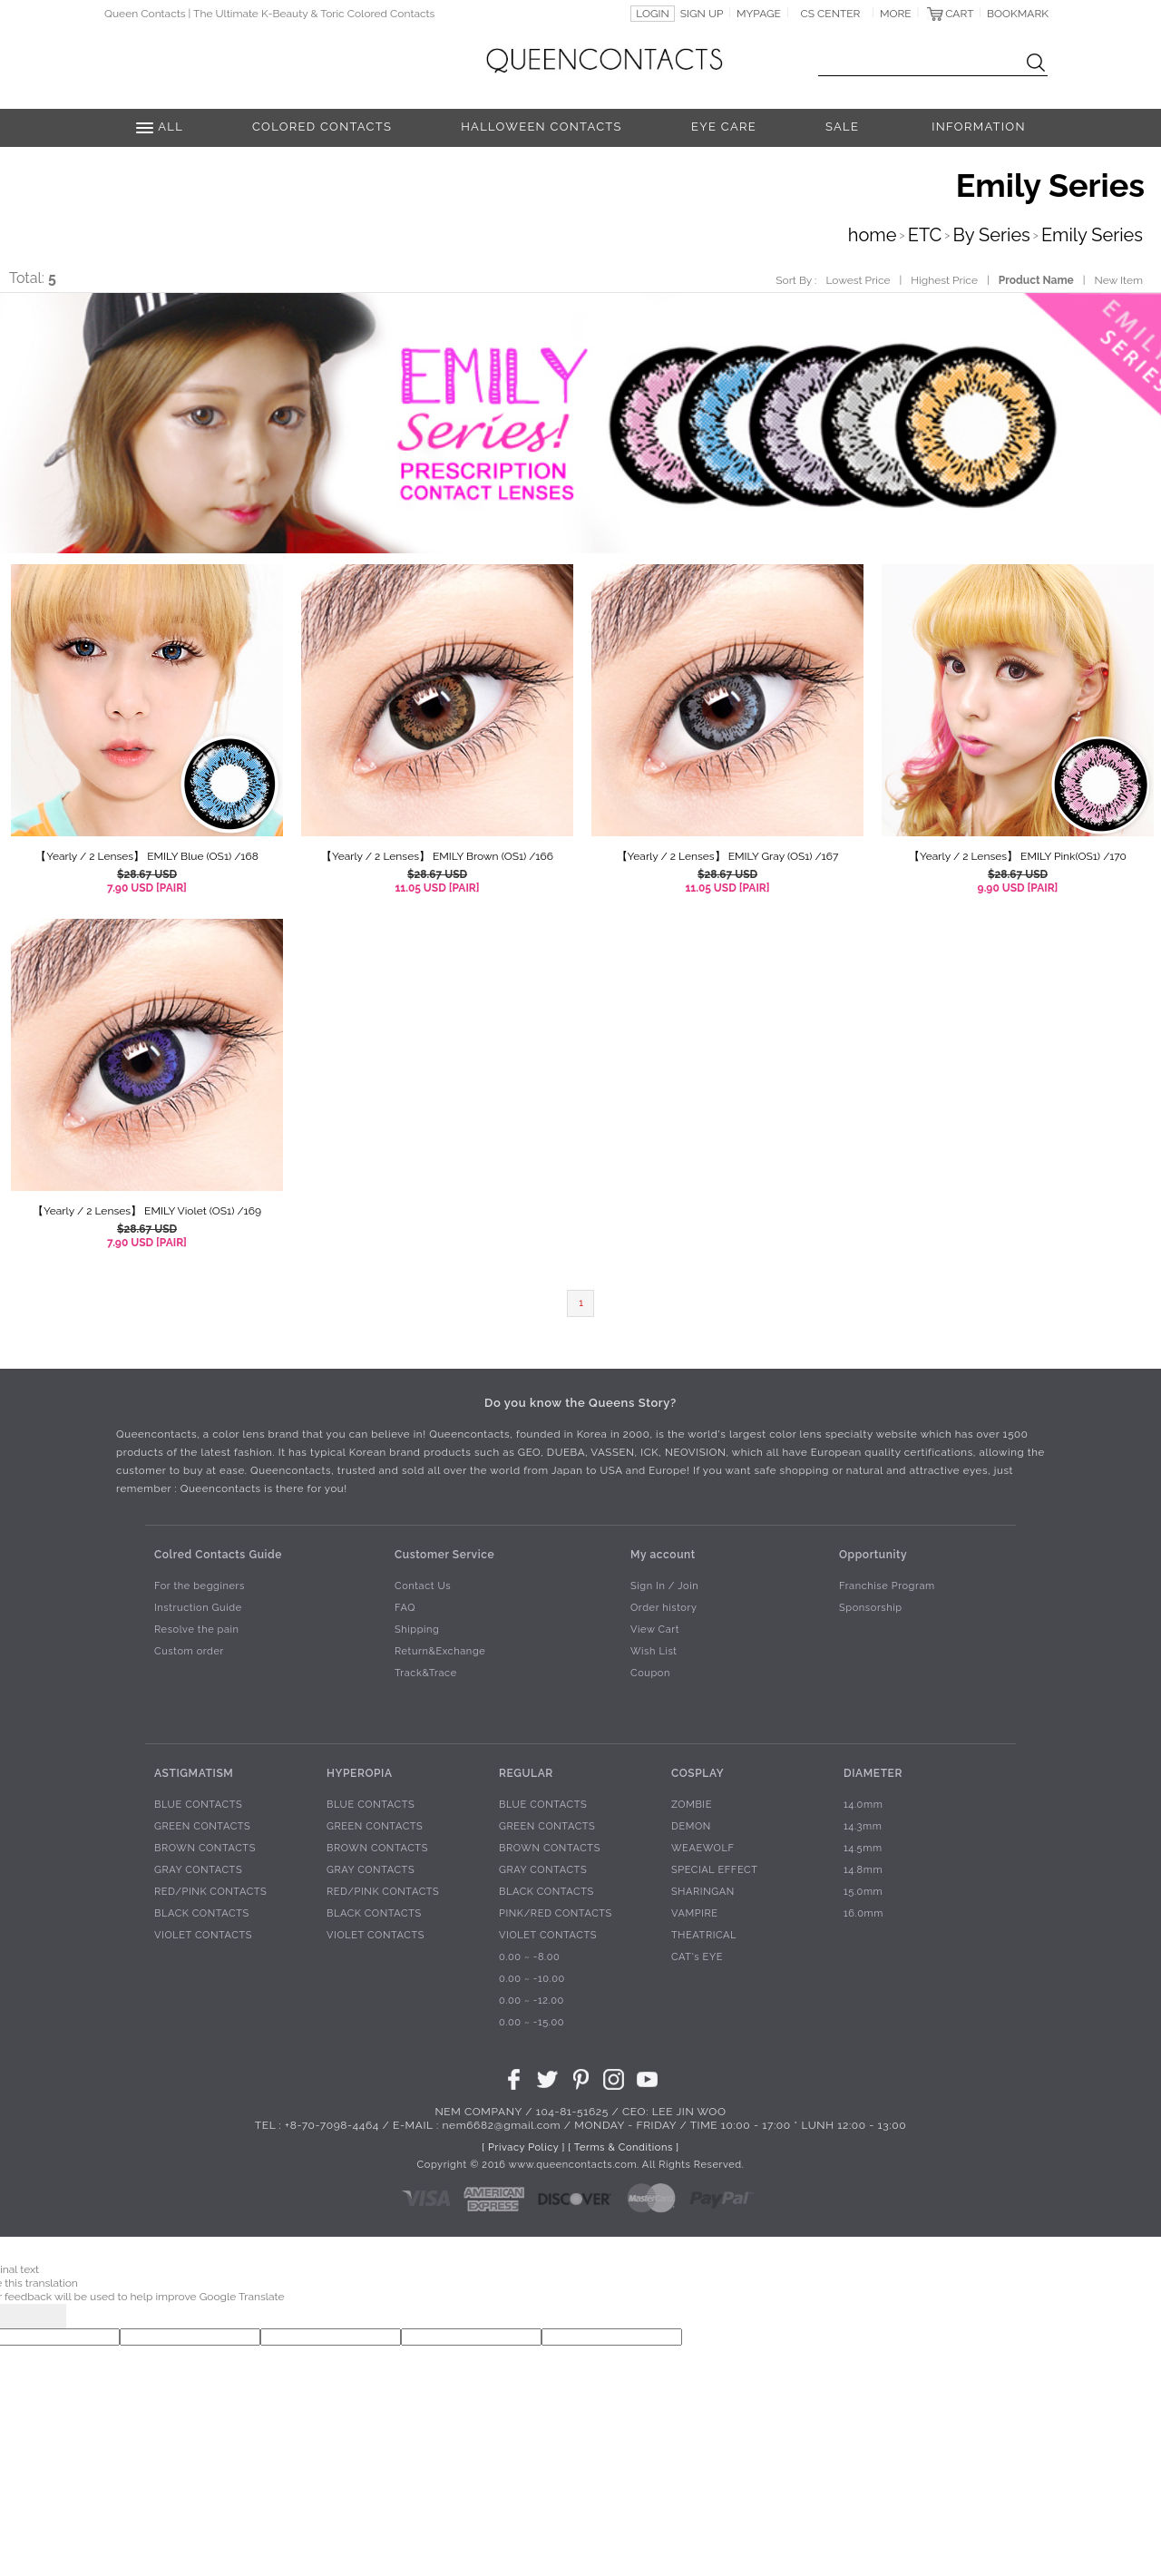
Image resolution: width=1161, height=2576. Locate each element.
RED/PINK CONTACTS (210, 1892)
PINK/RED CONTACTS (555, 1913)
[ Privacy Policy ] (523, 2147)
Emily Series (1092, 235)
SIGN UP (702, 13)
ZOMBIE (691, 1804)
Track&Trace (426, 1673)
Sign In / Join (664, 1586)
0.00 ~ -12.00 (531, 2000)
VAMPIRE (694, 1913)
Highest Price (944, 280)
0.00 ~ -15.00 (531, 2022)
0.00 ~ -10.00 (532, 1979)
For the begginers (199, 1586)
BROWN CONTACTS (205, 1848)
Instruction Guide (198, 1608)
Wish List (654, 1651)
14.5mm (863, 1848)
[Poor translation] (44, 2316)
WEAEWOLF (703, 1848)
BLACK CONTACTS (201, 1913)
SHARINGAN (703, 1892)
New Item (1119, 280)
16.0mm (863, 1913)
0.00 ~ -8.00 (529, 1957)
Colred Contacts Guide (218, 1553)
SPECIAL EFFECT (714, 1870)
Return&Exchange (440, 1651)
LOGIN (652, 13)
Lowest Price (857, 280)
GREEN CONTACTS (202, 1826)
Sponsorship (870, 1608)
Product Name (1036, 280)
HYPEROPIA (360, 1772)
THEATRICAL (704, 1935)
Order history (664, 1608)
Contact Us (423, 1586)
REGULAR (526, 1772)
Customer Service (444, 1553)
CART (959, 13)
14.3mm (863, 1826)
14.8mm (863, 1870)
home (872, 235)
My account (663, 1553)
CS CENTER (831, 13)
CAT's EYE (697, 1957)
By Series (991, 235)
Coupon (650, 1673)
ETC (925, 235)
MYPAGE (759, 13)
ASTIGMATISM (193, 1772)
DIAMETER (873, 1772)
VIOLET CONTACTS (203, 1935)
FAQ (405, 1608)
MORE (896, 13)
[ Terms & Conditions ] (623, 2147)
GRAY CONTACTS (198, 1870)
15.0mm (863, 1892)
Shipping (417, 1629)
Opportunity (873, 1553)
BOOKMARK (1018, 13)
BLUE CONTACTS (198, 1804)
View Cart (654, 1629)
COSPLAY (697, 1772)
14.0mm (863, 1804)
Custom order (189, 1651)
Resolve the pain (196, 1629)
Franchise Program (887, 1586)
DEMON (691, 1826)
